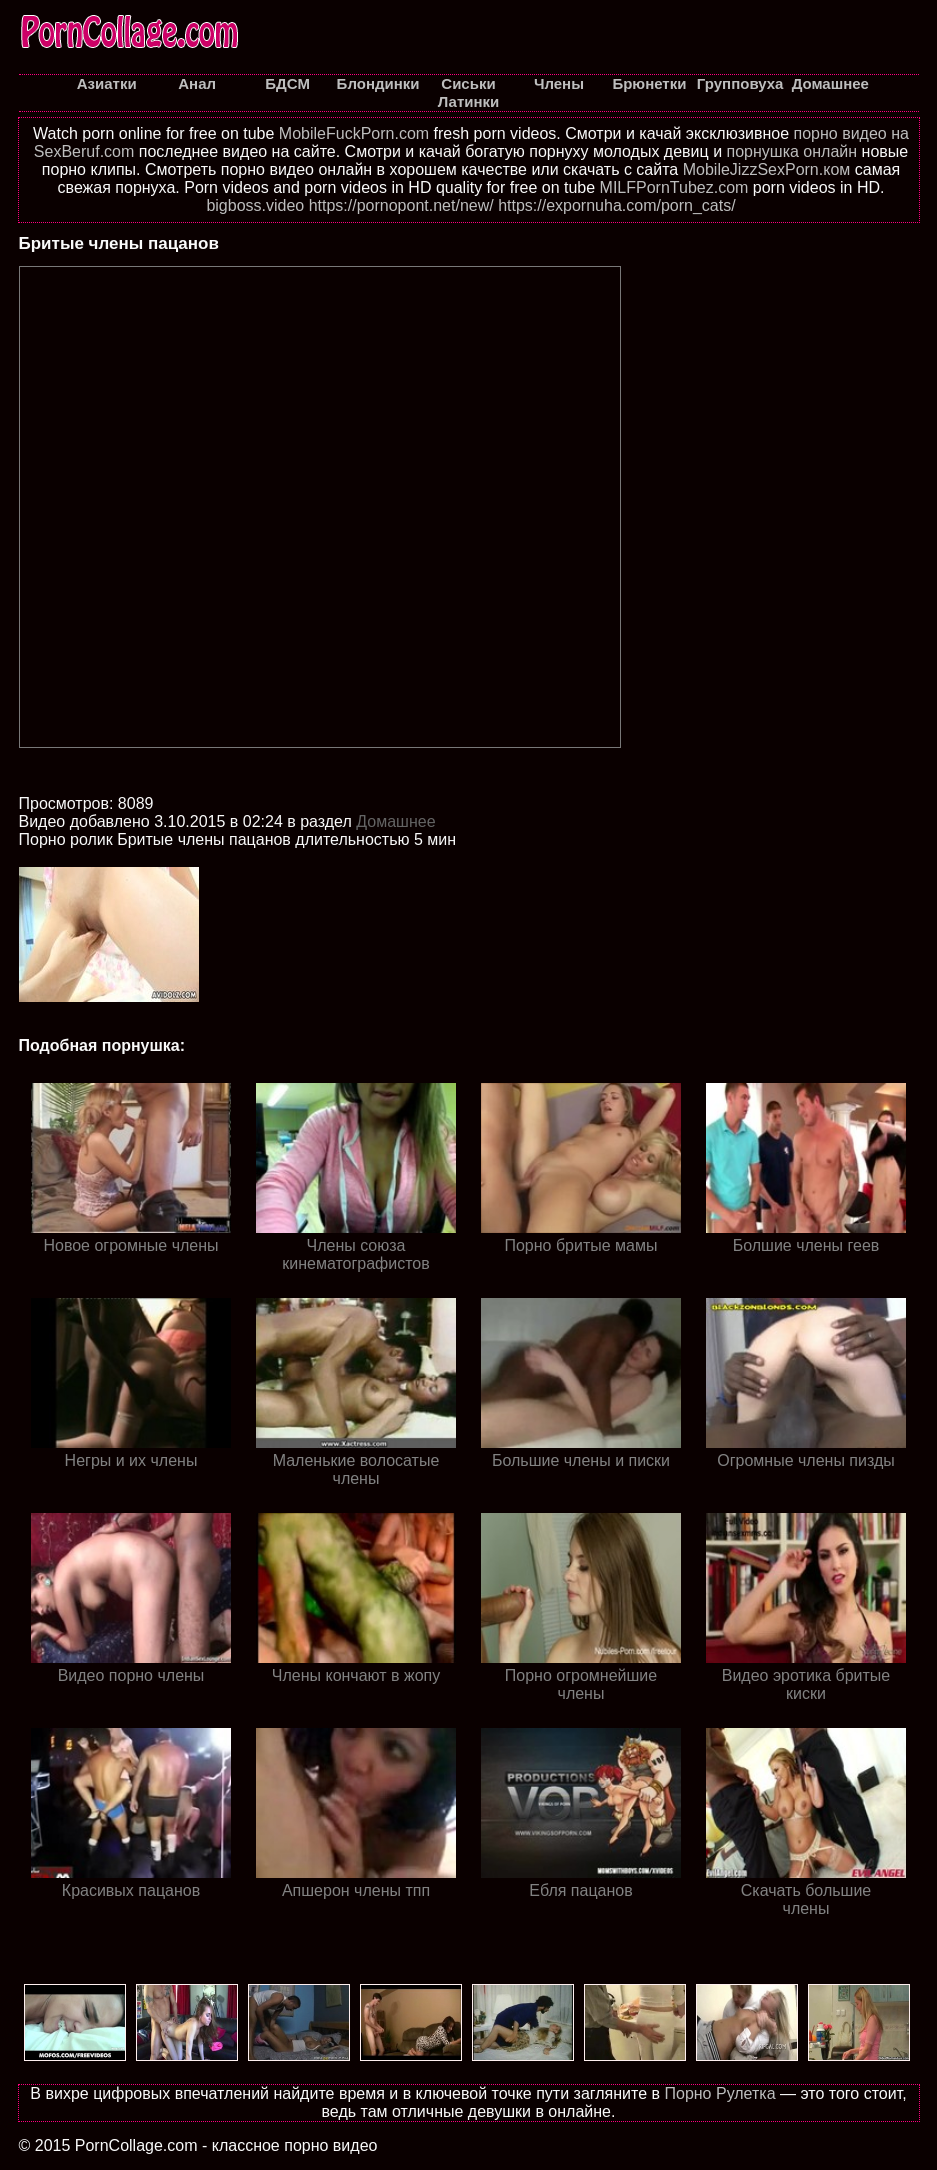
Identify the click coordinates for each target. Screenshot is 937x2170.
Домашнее (395, 821)
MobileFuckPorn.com (354, 133)
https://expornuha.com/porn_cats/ (616, 205)
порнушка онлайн (792, 151)
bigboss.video (255, 205)
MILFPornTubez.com (674, 187)
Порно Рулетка (719, 2093)
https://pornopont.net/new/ (401, 205)
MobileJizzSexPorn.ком (767, 169)
